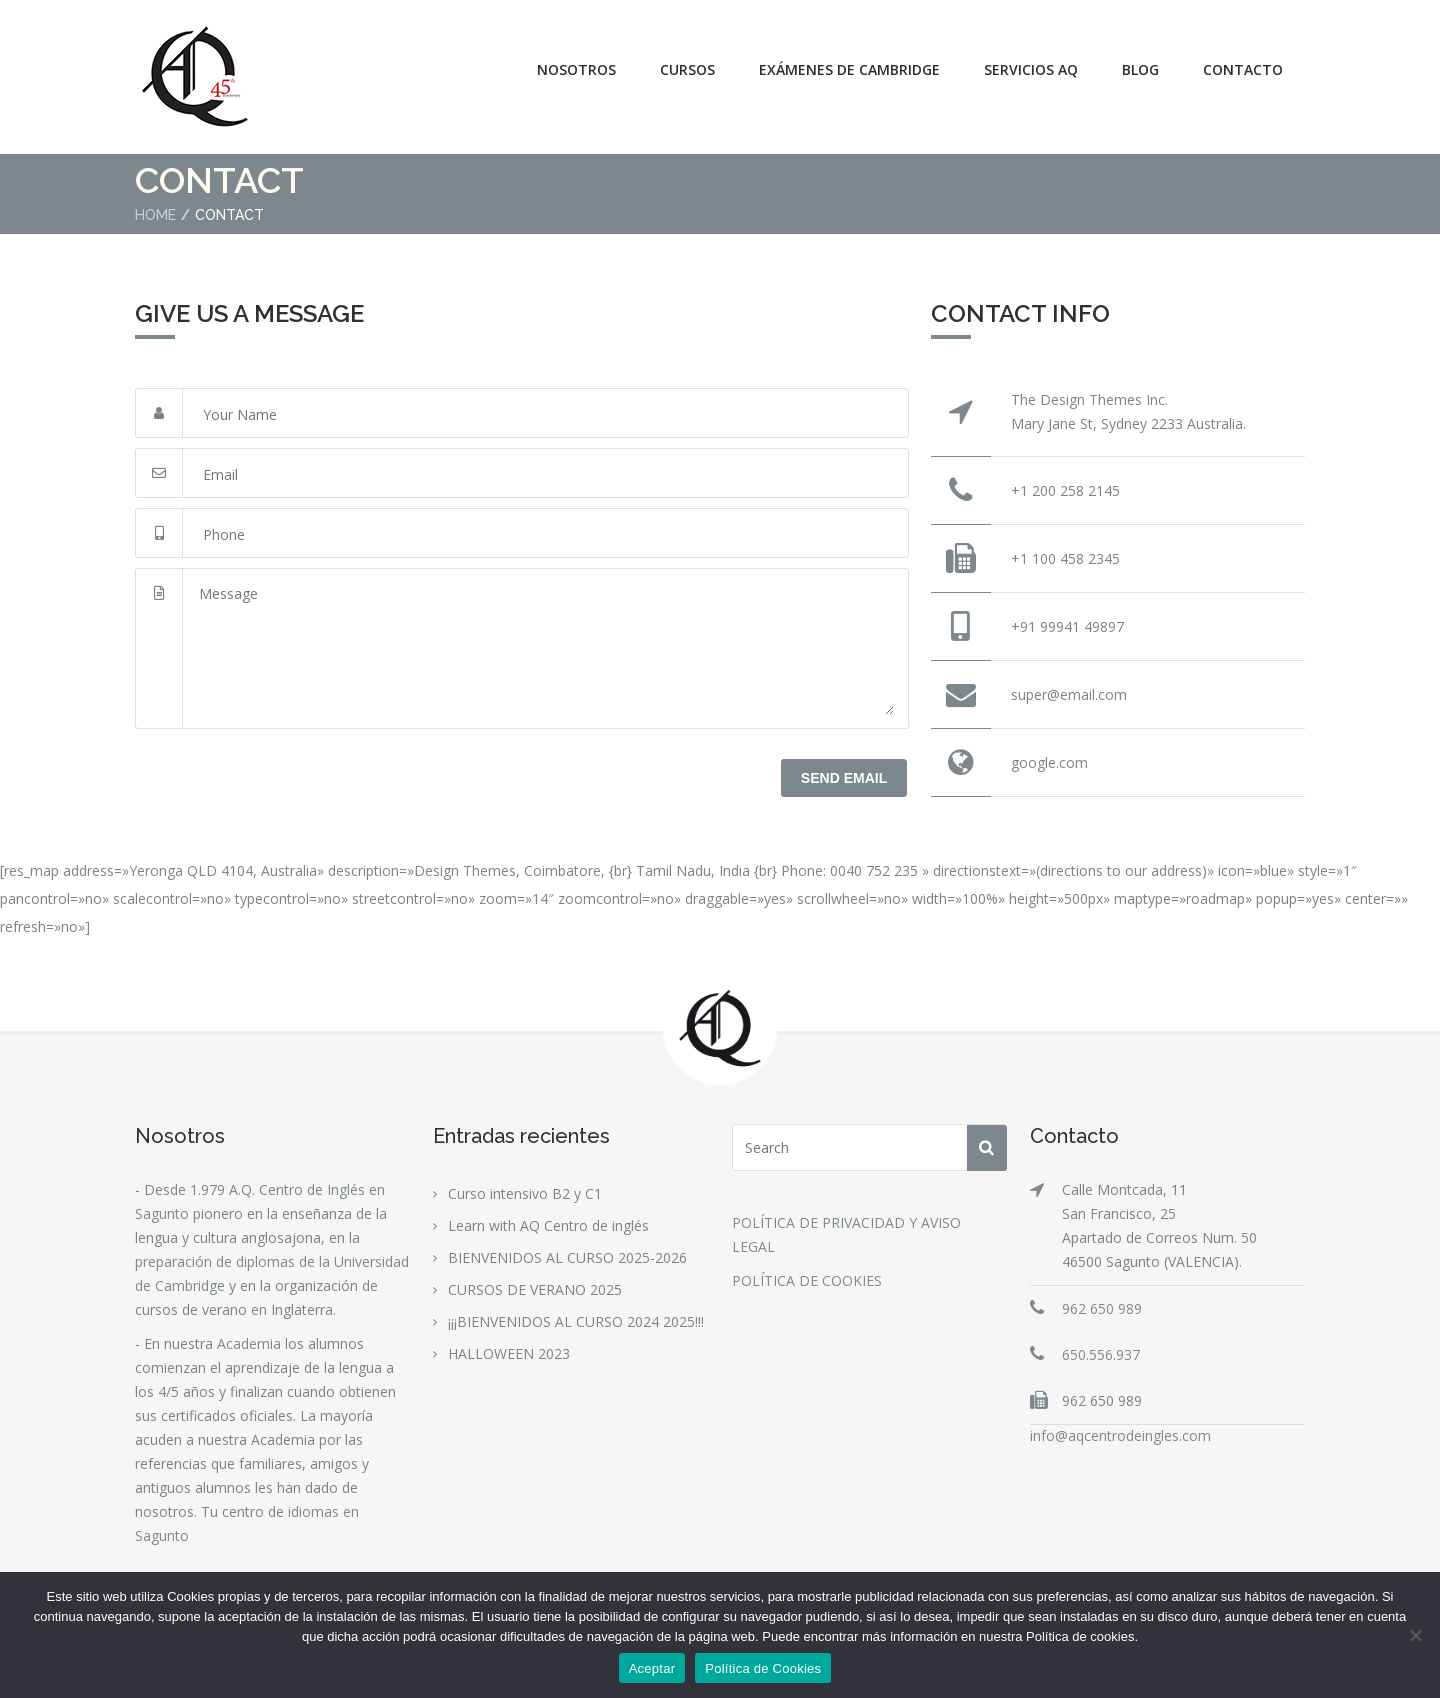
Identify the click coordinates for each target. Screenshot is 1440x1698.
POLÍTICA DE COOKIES (807, 1280)
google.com (1049, 762)
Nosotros (576, 69)
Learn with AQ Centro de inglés (548, 1225)
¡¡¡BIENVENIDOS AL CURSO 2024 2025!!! (576, 1321)
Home (155, 215)
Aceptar (652, 1668)
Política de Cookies (763, 1668)
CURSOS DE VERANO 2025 (535, 1289)
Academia (249, 1343)
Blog (1140, 69)
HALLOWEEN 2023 (509, 1353)
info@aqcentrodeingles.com (1120, 1435)
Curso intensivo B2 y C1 (525, 1193)
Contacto (1243, 69)
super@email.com (1069, 694)
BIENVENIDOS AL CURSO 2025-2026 (567, 1257)
